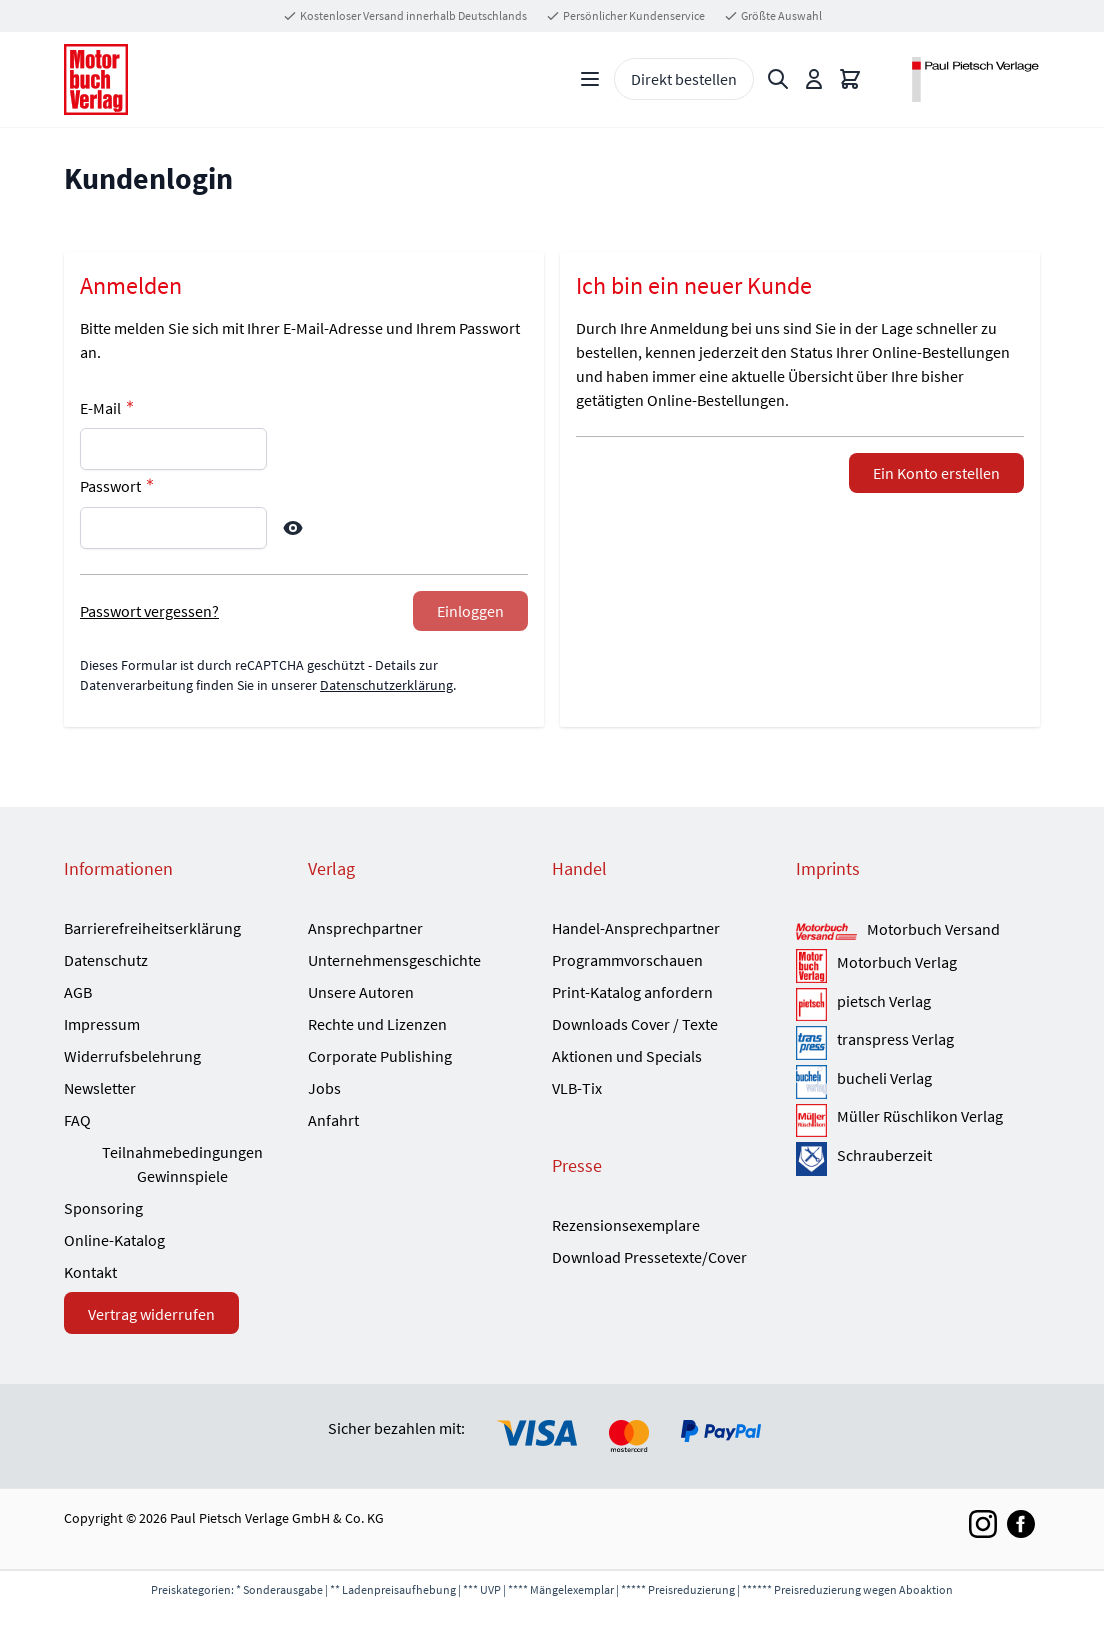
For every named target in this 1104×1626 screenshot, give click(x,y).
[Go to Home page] (96, 79)
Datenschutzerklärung (386, 685)
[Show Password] (293, 528)
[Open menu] (590, 79)
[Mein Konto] (814, 79)
